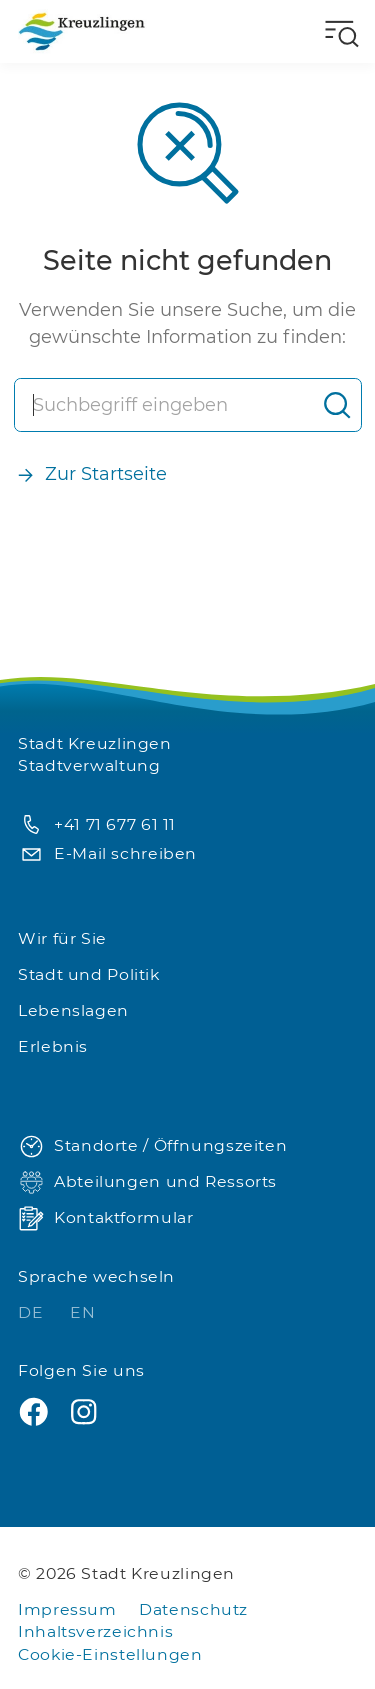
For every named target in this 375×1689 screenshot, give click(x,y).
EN (82, 1312)
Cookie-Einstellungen (110, 1654)
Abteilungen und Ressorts (147, 1182)
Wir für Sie (62, 938)
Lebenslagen (73, 1010)
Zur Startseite (91, 474)
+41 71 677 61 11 (97, 825)
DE (33, 1312)
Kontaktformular (105, 1218)
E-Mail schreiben (107, 854)
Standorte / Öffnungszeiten (152, 1146)
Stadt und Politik (89, 974)
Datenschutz (193, 1609)
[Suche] (165, 405)
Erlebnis (53, 1046)
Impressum (67, 1609)
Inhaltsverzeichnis (95, 1631)
